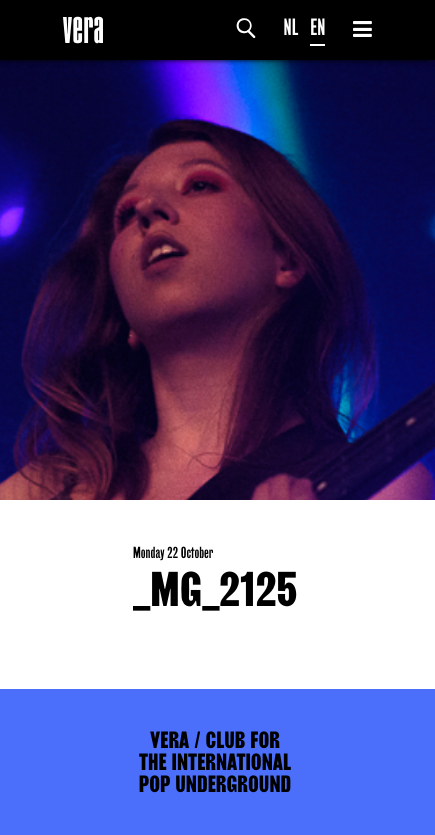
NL (291, 27)
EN (317, 27)
